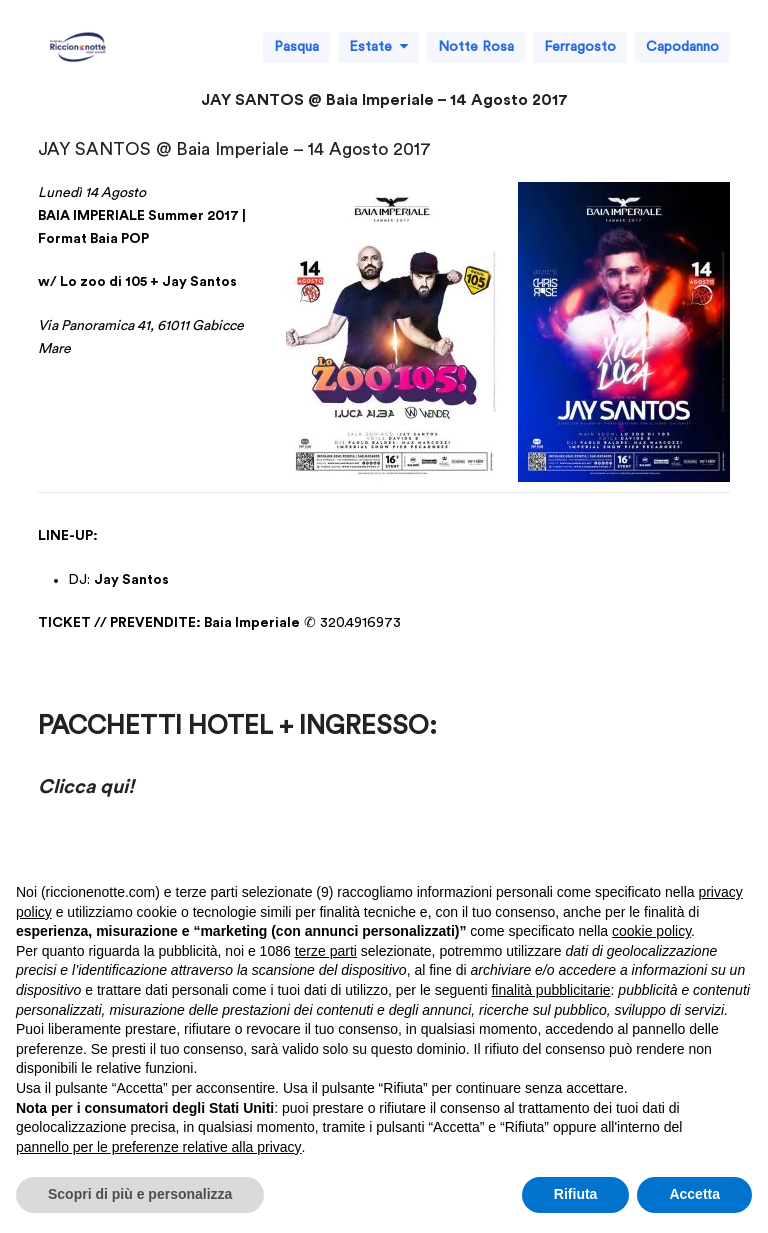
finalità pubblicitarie (550, 990)
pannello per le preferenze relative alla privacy (159, 1147)
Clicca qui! (86, 787)
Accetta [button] (694, 1194)
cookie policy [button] (651, 931)
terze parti (326, 951)
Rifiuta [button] (576, 1194)
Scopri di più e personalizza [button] (140, 1194)
